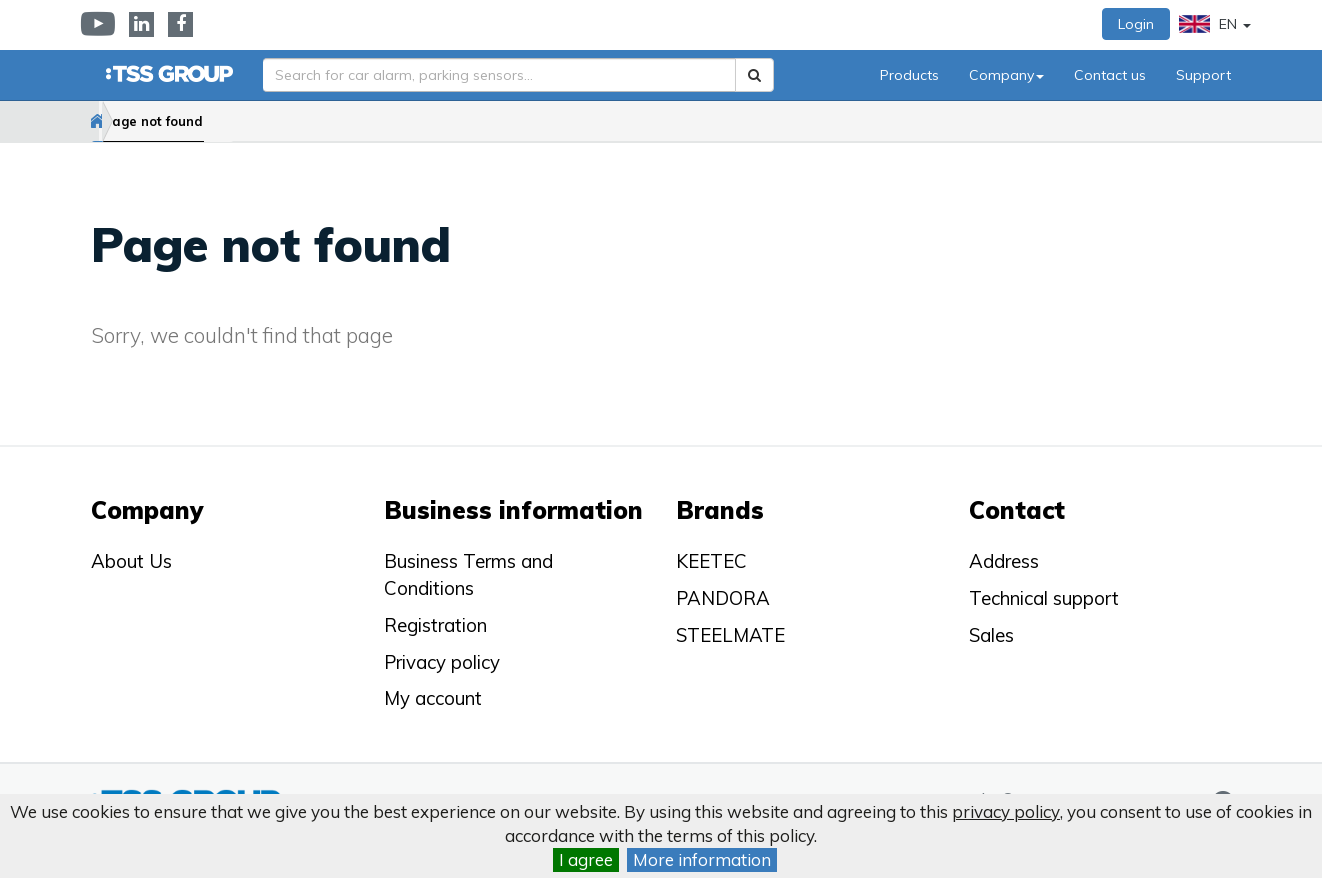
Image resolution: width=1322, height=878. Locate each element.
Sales (991, 635)
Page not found (218, 121)
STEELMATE (730, 635)
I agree (586, 859)
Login (1136, 24)
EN (1215, 24)
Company (1006, 75)
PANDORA (723, 598)
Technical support (1044, 598)
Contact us (1110, 75)
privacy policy (1006, 811)
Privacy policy (442, 662)
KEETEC (711, 561)
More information (702, 859)
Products (909, 75)
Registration (435, 625)
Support (1203, 75)
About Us (131, 561)
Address (1004, 561)
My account (433, 698)
